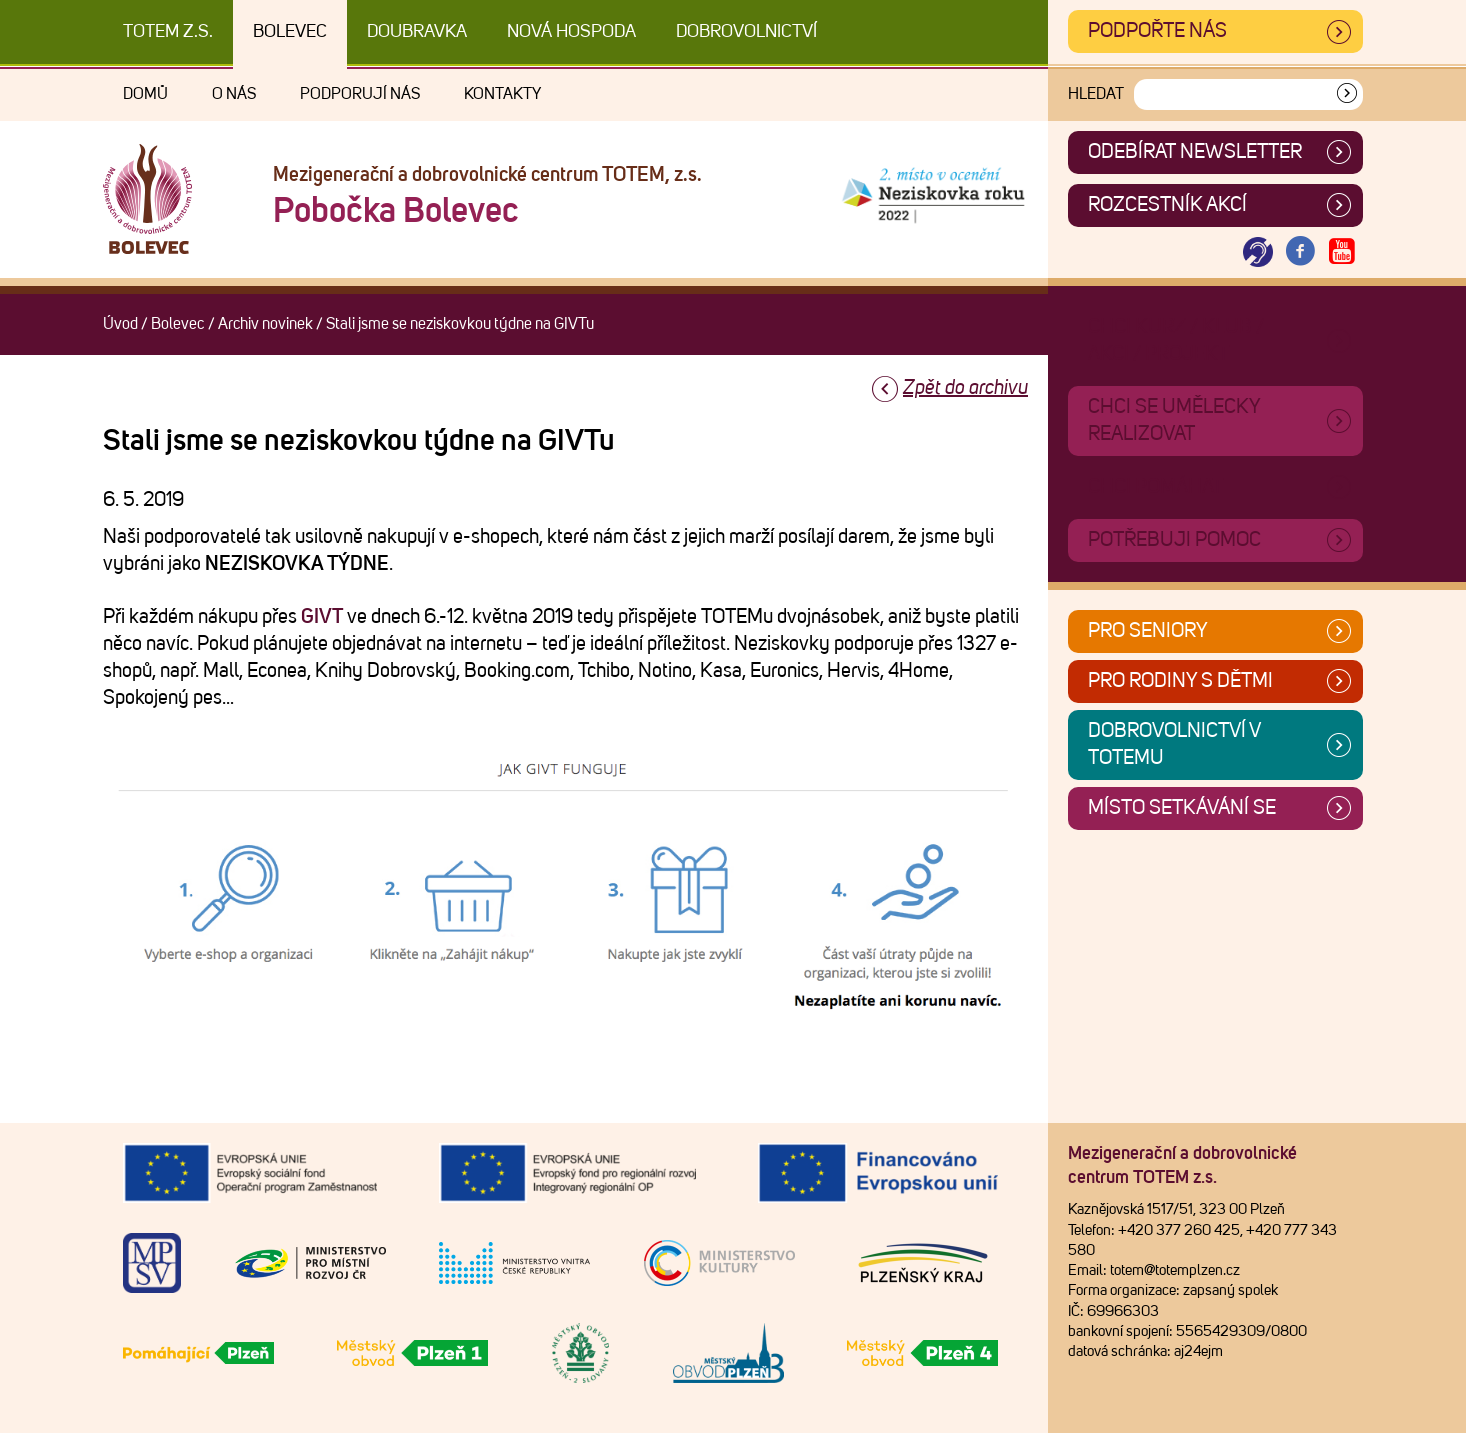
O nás (234, 94)
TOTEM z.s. (168, 32)
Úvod (120, 324)
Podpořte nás (1157, 31)
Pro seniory (1148, 631)
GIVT (322, 617)
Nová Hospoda (571, 32)
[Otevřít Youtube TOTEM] (1342, 252)
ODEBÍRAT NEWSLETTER (1195, 152)
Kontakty (502, 94)
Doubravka (417, 32)
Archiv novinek (265, 324)
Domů (145, 94)
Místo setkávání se (1182, 808)
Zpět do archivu (965, 388)
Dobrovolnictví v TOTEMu (1174, 744)
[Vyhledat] (1347, 94)
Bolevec (290, 32)
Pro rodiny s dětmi (1180, 681)
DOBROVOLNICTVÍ (746, 32)
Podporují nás (360, 94)
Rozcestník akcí (1167, 205)
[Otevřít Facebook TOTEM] (1300, 252)
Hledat (1096, 94)
